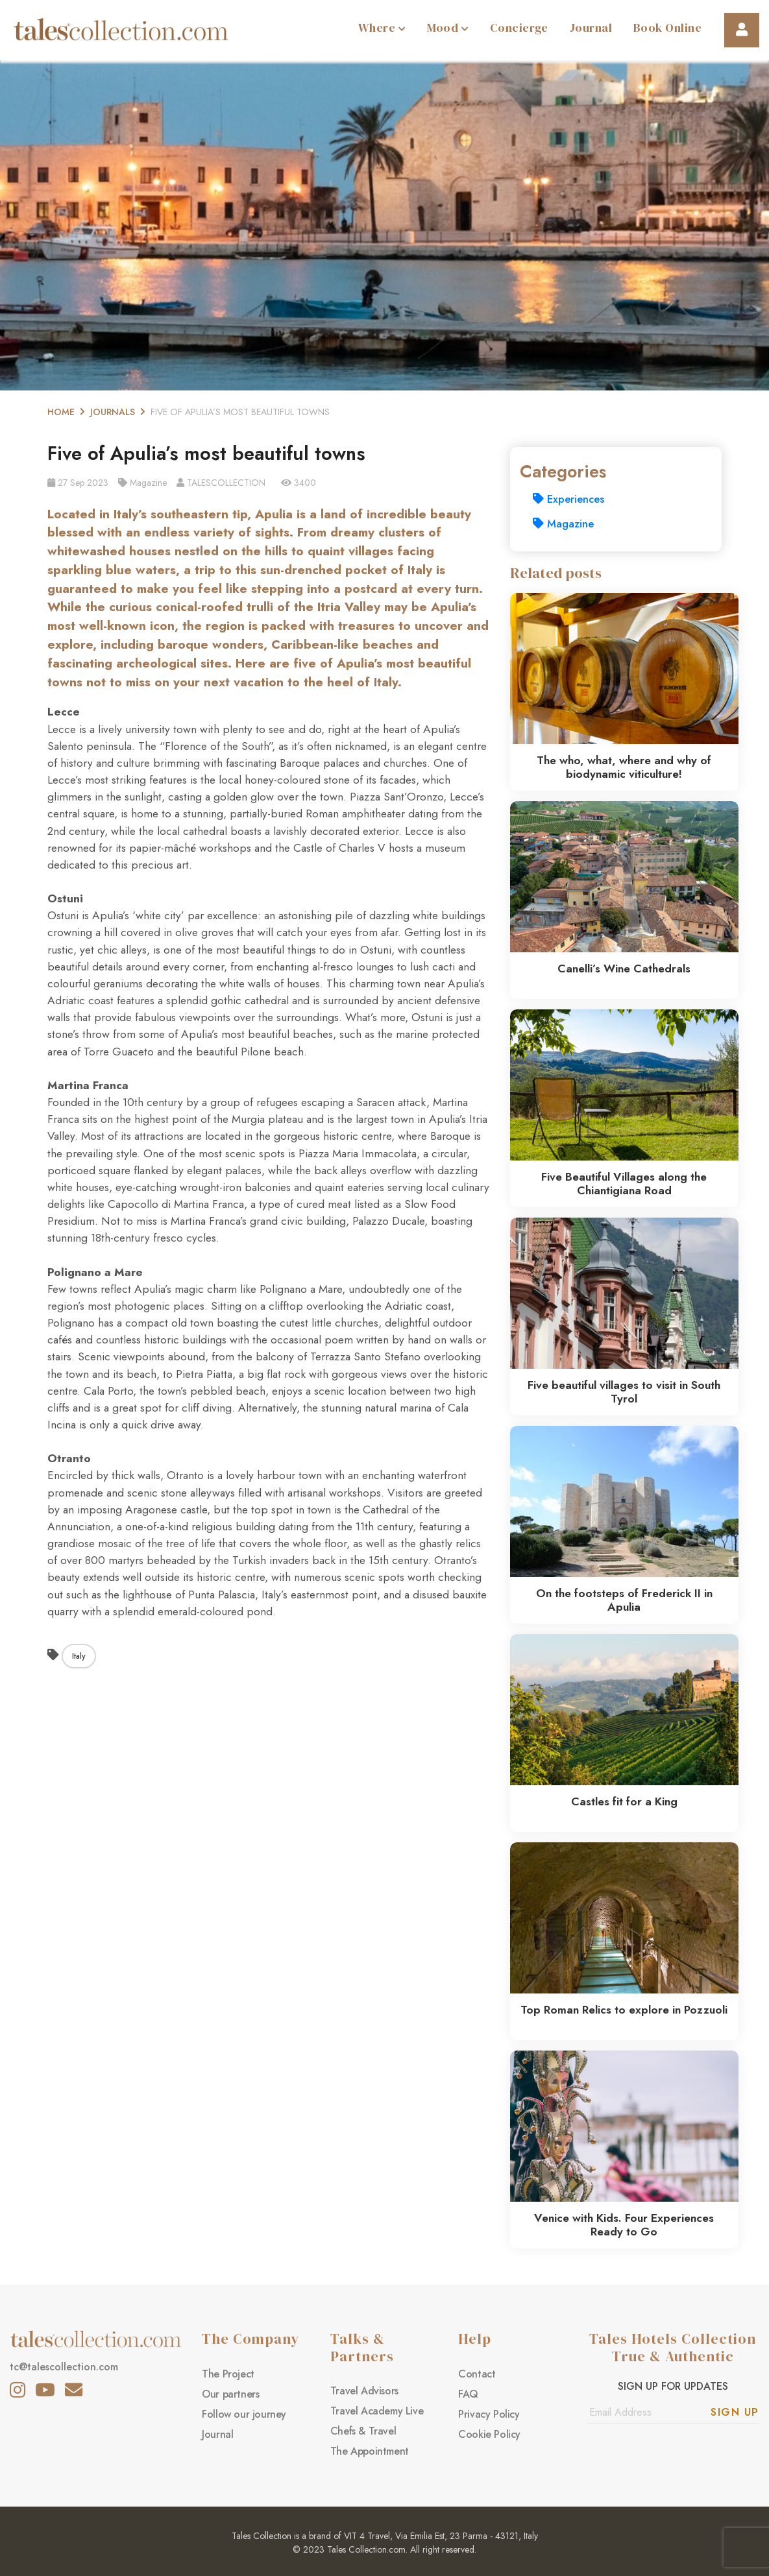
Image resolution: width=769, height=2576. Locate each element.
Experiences (568, 499)
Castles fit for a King (624, 1801)
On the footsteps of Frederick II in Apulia (624, 1600)
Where (382, 27)
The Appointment (369, 2451)
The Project (228, 2373)
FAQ (468, 2394)
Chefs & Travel (363, 2431)
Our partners (230, 2394)
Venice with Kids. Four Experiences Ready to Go (624, 2224)
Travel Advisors (364, 2390)
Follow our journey (244, 2414)
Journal (591, 27)
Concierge (519, 27)
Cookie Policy (489, 2434)
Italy (79, 1656)
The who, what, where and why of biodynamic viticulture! (624, 767)
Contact (476, 2373)
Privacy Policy (488, 2414)
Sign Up (735, 2412)
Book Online (667, 27)
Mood (448, 27)
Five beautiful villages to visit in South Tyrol (624, 1392)
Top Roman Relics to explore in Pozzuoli (623, 2009)
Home (61, 411)
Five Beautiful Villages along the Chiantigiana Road (624, 1183)
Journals (112, 411)
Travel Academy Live (376, 2410)
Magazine (563, 523)
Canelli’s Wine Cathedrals (623, 968)
